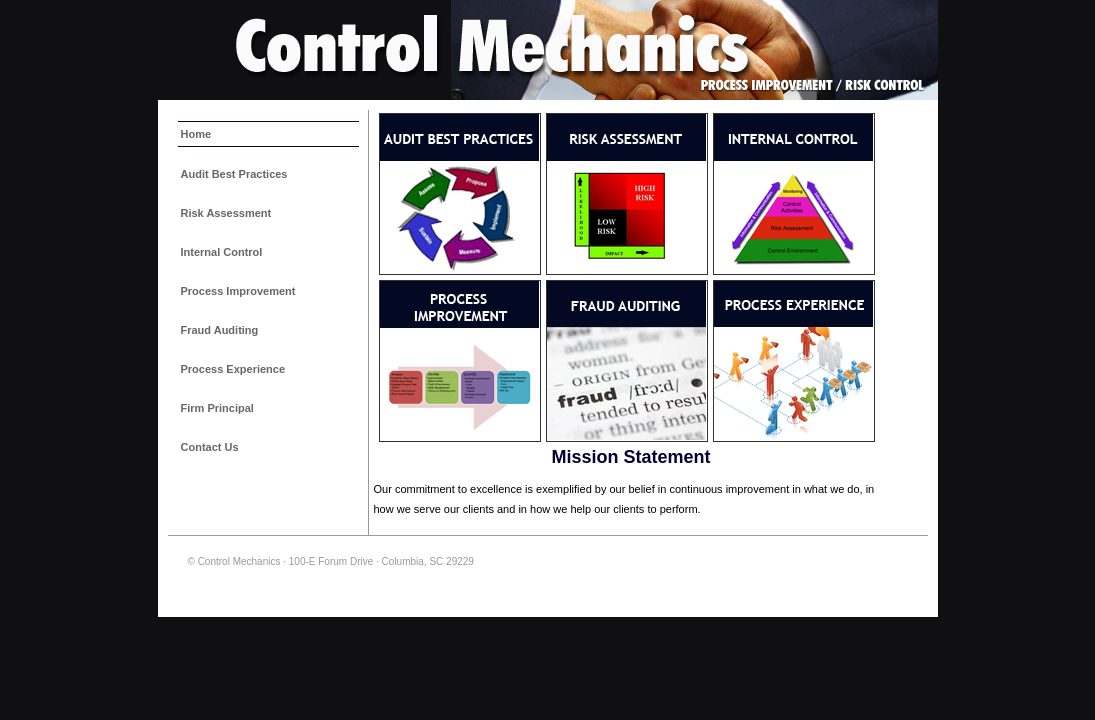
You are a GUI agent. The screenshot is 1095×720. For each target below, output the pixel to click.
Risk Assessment (226, 213)
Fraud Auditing (220, 330)
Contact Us (210, 447)
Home (196, 134)
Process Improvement (238, 291)
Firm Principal (217, 408)
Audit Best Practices (234, 174)
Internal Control (222, 252)
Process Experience (233, 369)
